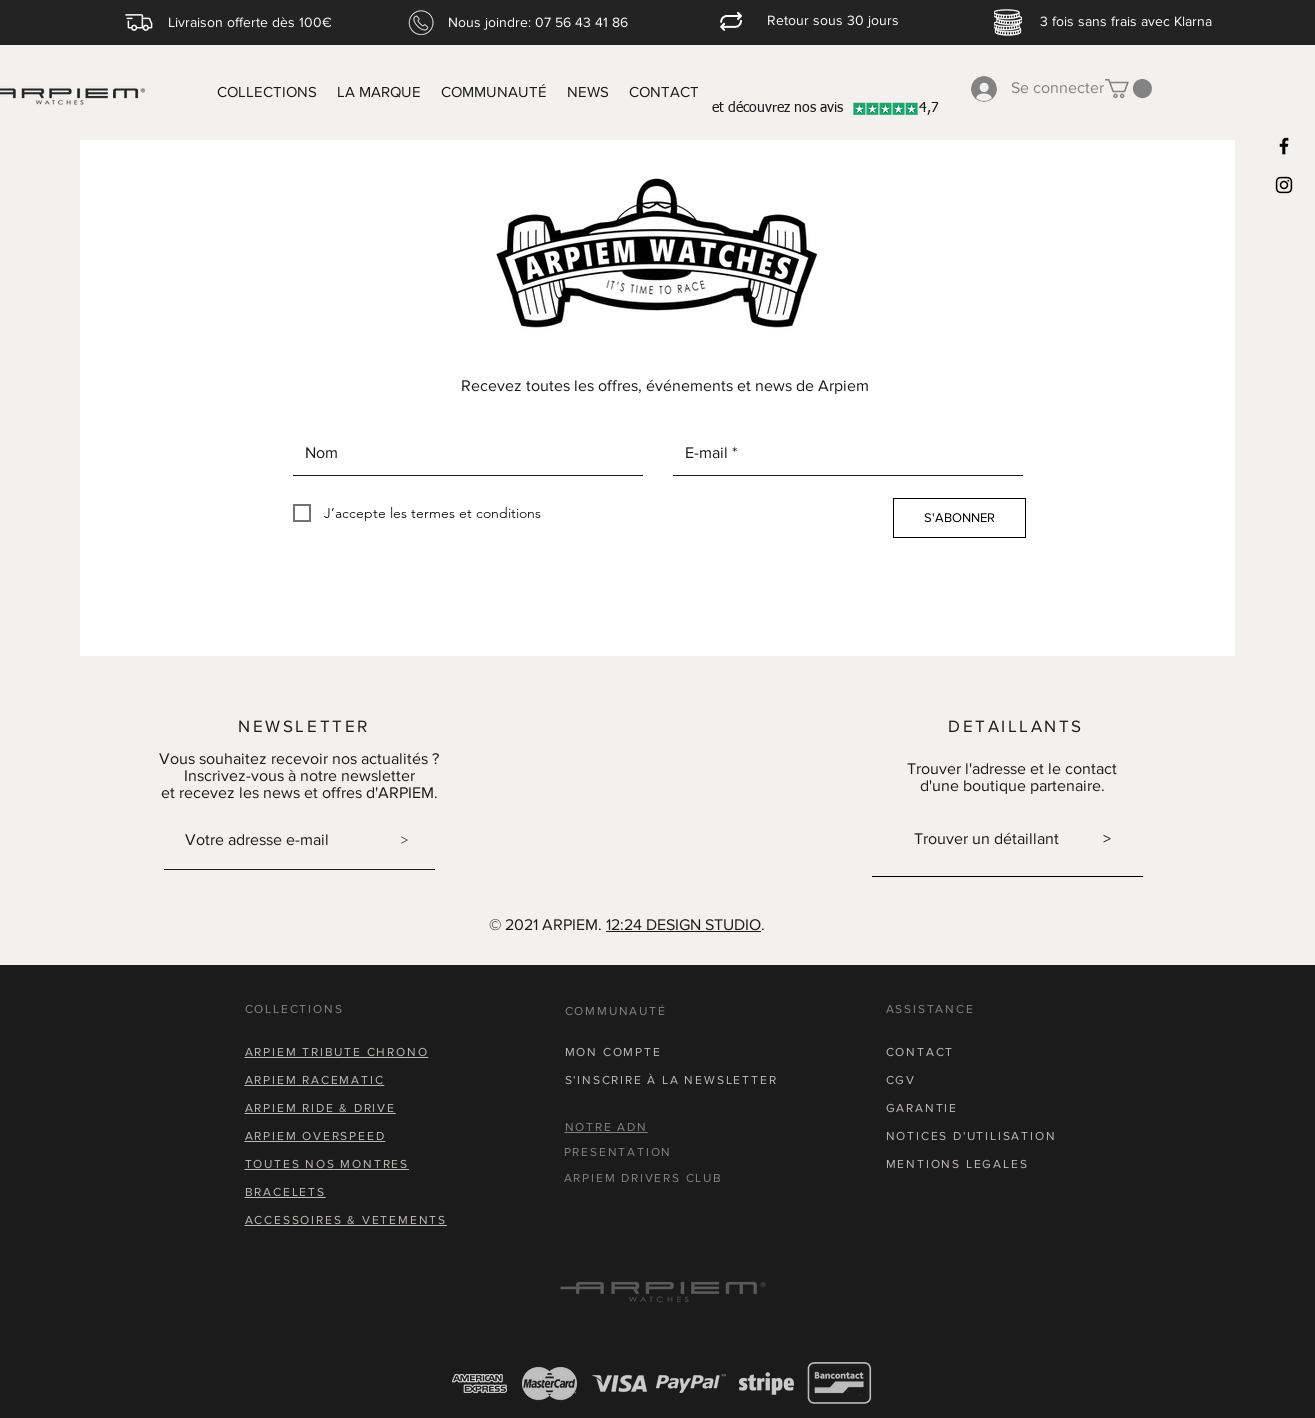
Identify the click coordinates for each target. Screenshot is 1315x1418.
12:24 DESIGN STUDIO (683, 924)
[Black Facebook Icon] (1284, 146)
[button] (1128, 88)
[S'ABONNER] (959, 518)
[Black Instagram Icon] (1284, 185)
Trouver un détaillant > (1012, 838)
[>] (405, 840)
